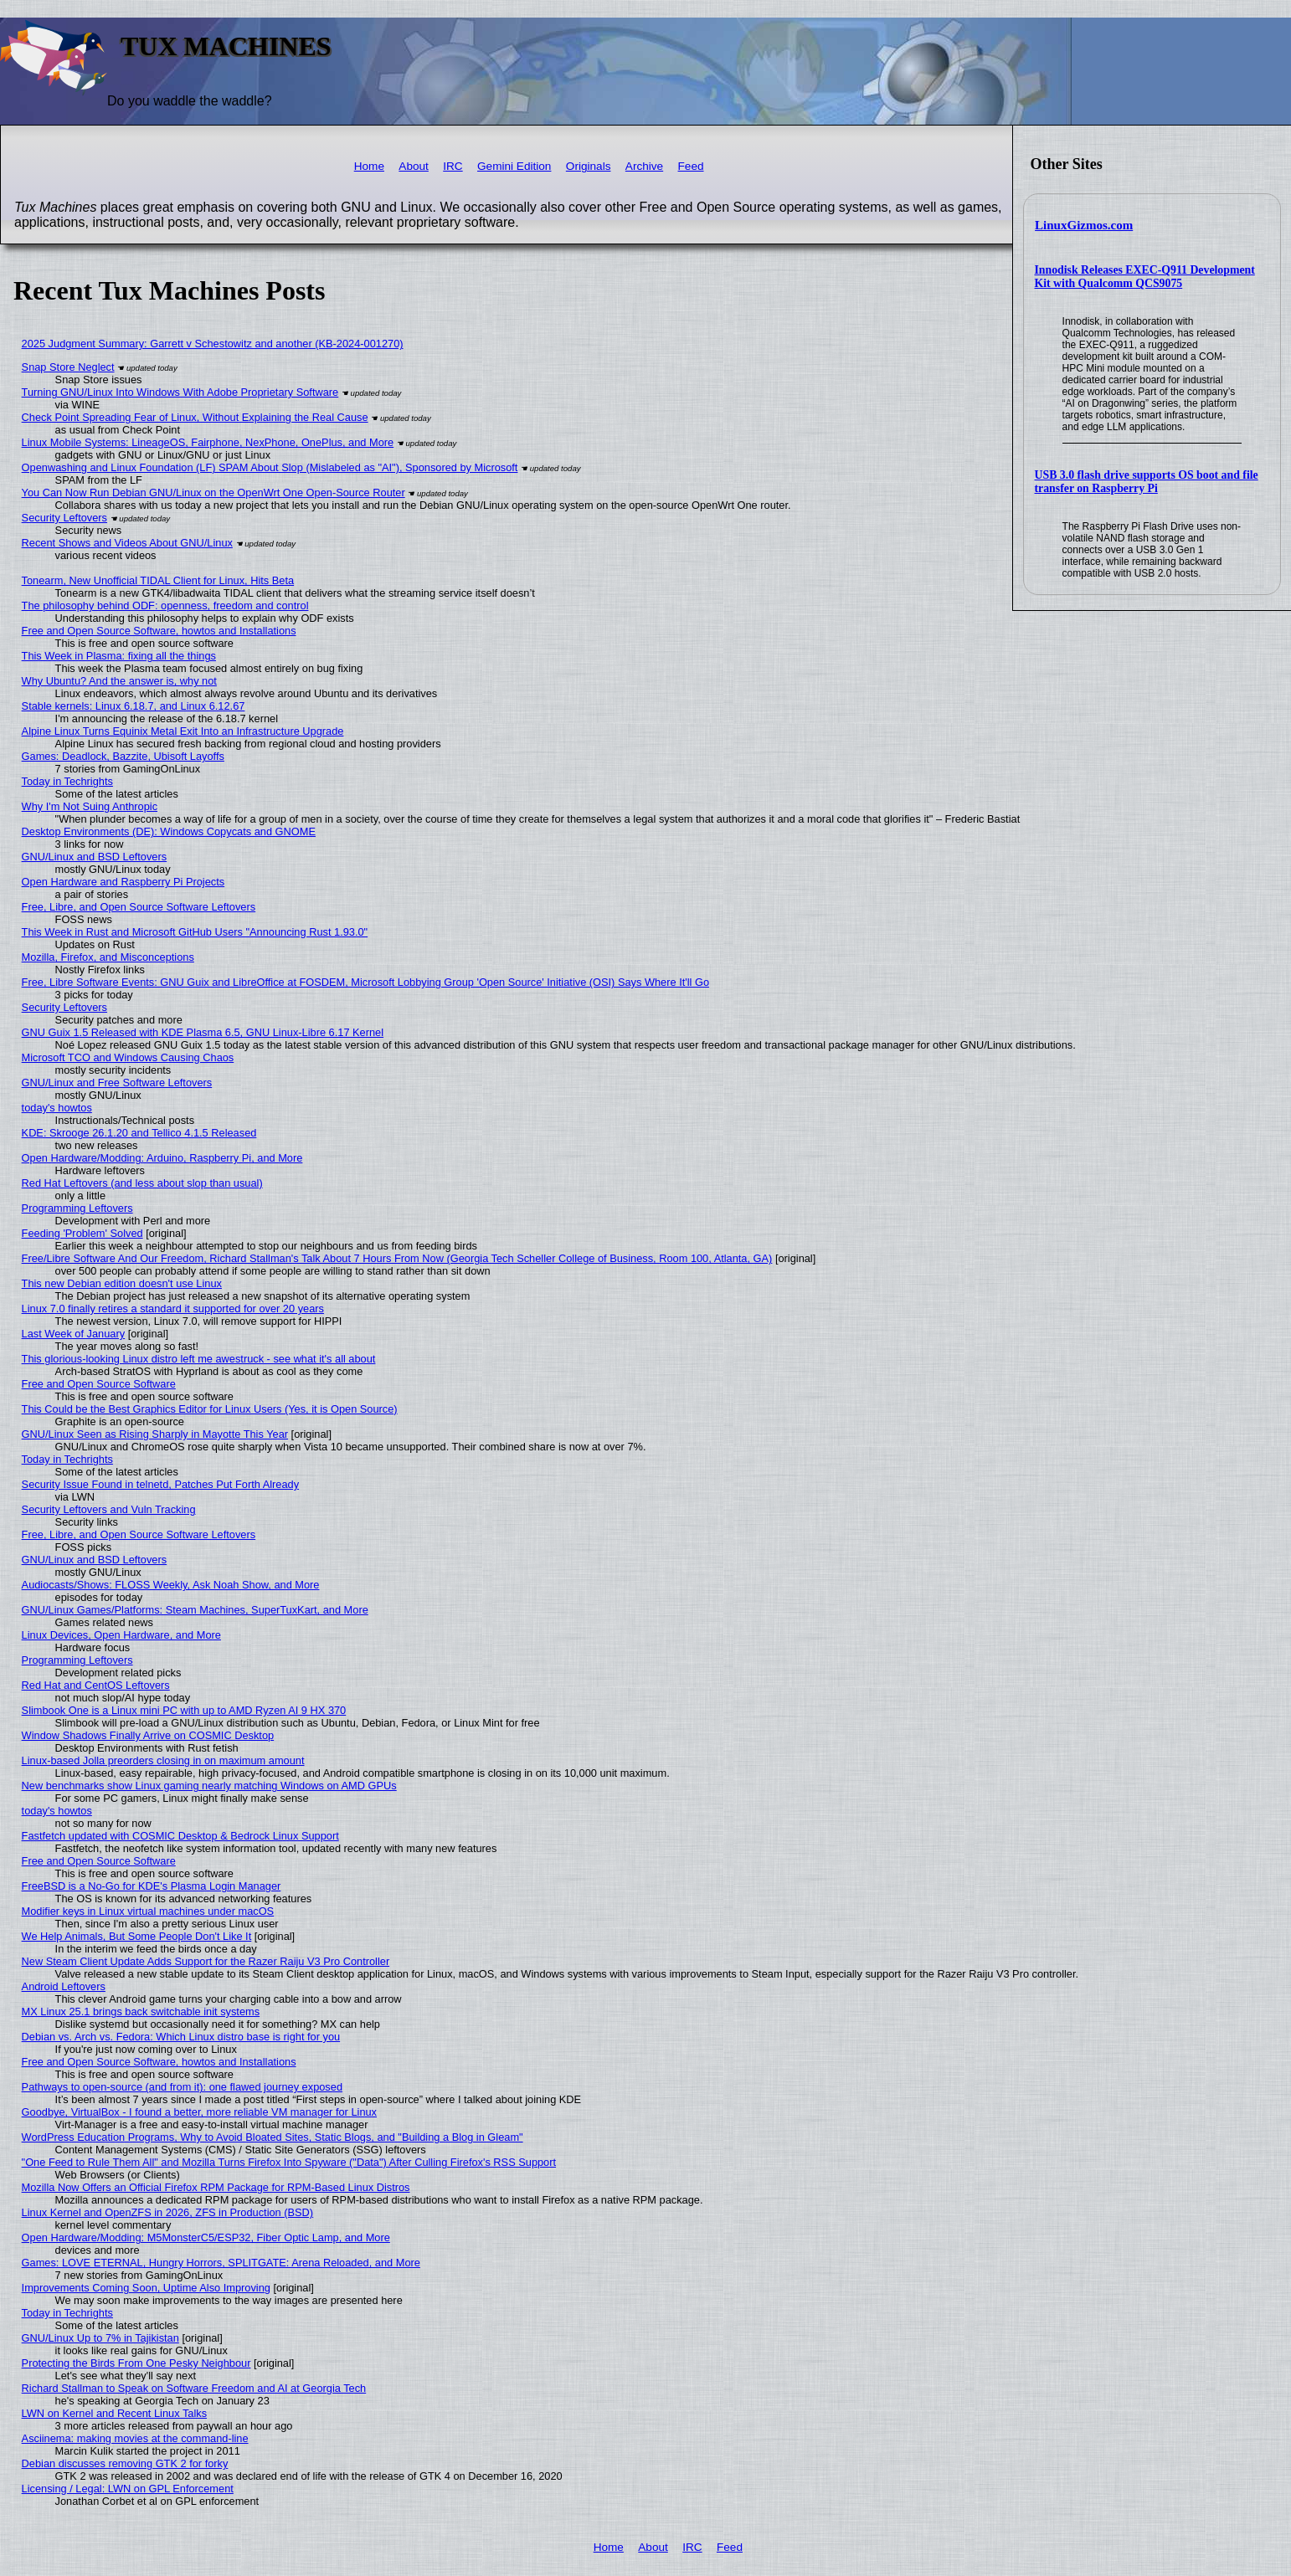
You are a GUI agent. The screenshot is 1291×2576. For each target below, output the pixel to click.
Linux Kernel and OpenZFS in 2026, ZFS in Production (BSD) (168, 2212)
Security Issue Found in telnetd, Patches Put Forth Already (160, 1484)
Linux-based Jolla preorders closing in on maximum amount (163, 1760)
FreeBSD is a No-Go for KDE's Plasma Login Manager (151, 1886)
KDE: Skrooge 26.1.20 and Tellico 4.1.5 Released (139, 1132)
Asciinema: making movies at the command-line (135, 2438)
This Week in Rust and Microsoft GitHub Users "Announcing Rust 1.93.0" (195, 932)
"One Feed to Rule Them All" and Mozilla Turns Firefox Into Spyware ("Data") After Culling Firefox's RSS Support (289, 2162)
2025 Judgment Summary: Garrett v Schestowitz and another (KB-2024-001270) (213, 343)
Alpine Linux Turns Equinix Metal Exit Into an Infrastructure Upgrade (183, 731)
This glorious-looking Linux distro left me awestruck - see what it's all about (199, 1358)
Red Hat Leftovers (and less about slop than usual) (142, 1183)
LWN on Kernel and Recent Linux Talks (114, 2413)
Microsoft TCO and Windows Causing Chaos (128, 1057)
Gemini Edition (514, 166)
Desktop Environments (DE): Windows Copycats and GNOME (169, 831)
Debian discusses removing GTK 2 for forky (125, 2463)
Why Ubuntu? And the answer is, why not (119, 681)
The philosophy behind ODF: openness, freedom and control (165, 605)
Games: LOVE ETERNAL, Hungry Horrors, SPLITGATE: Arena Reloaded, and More (221, 2262)
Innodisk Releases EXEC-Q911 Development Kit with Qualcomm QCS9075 (1145, 277)
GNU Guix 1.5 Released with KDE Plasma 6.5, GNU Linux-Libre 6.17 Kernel (202, 1032)
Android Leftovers (63, 1986)
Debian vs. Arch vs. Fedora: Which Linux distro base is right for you (181, 2036)
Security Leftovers (64, 517)
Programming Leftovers (77, 1208)
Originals (588, 166)
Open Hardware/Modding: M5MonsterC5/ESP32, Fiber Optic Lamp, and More (206, 2237)
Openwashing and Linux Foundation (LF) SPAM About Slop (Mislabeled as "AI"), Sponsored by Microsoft (270, 467)
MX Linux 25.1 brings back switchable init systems (141, 2011)
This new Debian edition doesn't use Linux (122, 1283)
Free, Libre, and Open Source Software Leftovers (139, 907)
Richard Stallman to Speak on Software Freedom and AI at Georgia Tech (194, 2388)
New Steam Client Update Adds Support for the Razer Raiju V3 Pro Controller (206, 1961)
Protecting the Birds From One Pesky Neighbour (136, 2363)
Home (369, 166)
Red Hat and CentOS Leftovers (96, 1685)
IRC (452, 166)
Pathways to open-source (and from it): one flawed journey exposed (182, 2087)
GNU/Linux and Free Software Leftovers (117, 1082)
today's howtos (57, 1107)
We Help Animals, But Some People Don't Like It (137, 1936)
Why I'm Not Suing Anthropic (89, 806)
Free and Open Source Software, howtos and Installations (159, 630)
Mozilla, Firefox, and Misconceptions (108, 957)
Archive (644, 166)
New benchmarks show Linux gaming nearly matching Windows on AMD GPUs (209, 1785)
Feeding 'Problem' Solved (82, 1233)
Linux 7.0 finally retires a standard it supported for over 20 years (173, 1308)
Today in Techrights (67, 781)
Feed (691, 166)
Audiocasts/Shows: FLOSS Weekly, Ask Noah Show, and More (171, 1584)
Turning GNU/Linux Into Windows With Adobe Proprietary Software (180, 392)
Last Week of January (74, 1333)
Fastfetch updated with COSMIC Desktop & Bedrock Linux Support (180, 1835)
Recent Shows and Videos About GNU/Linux (127, 542)
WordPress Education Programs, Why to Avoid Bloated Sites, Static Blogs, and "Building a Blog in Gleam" (272, 2137)
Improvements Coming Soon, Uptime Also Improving (146, 2287)
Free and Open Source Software (99, 1384)
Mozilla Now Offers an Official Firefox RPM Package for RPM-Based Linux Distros (216, 2187)
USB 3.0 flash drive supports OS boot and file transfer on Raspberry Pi (1146, 482)
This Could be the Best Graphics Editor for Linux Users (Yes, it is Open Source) (210, 1409)
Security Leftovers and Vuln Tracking (109, 1509)
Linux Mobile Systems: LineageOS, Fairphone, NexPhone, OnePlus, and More (208, 442)
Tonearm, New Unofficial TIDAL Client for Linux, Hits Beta (158, 580)
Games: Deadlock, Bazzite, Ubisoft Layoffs (123, 756)
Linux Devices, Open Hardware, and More (121, 1635)
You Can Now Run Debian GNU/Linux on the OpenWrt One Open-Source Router (213, 492)
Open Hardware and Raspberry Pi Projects (123, 881)
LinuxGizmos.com (1084, 225)
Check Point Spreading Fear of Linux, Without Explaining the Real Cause (195, 417)
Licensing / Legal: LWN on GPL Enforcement (128, 2488)
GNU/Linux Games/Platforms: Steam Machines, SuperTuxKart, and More (195, 1610)
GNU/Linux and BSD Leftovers (94, 856)
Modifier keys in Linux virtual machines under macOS (148, 1911)
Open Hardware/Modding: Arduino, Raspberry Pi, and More (162, 1158)
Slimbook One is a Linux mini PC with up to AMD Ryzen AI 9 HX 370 (184, 1710)
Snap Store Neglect (68, 367)
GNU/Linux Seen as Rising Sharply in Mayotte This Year (155, 1434)
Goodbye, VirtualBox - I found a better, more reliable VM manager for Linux (199, 2112)
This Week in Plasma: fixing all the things (119, 655)
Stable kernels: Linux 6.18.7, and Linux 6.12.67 (133, 706)
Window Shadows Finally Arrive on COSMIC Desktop (148, 1735)
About (414, 166)
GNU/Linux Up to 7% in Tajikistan (100, 2338)
